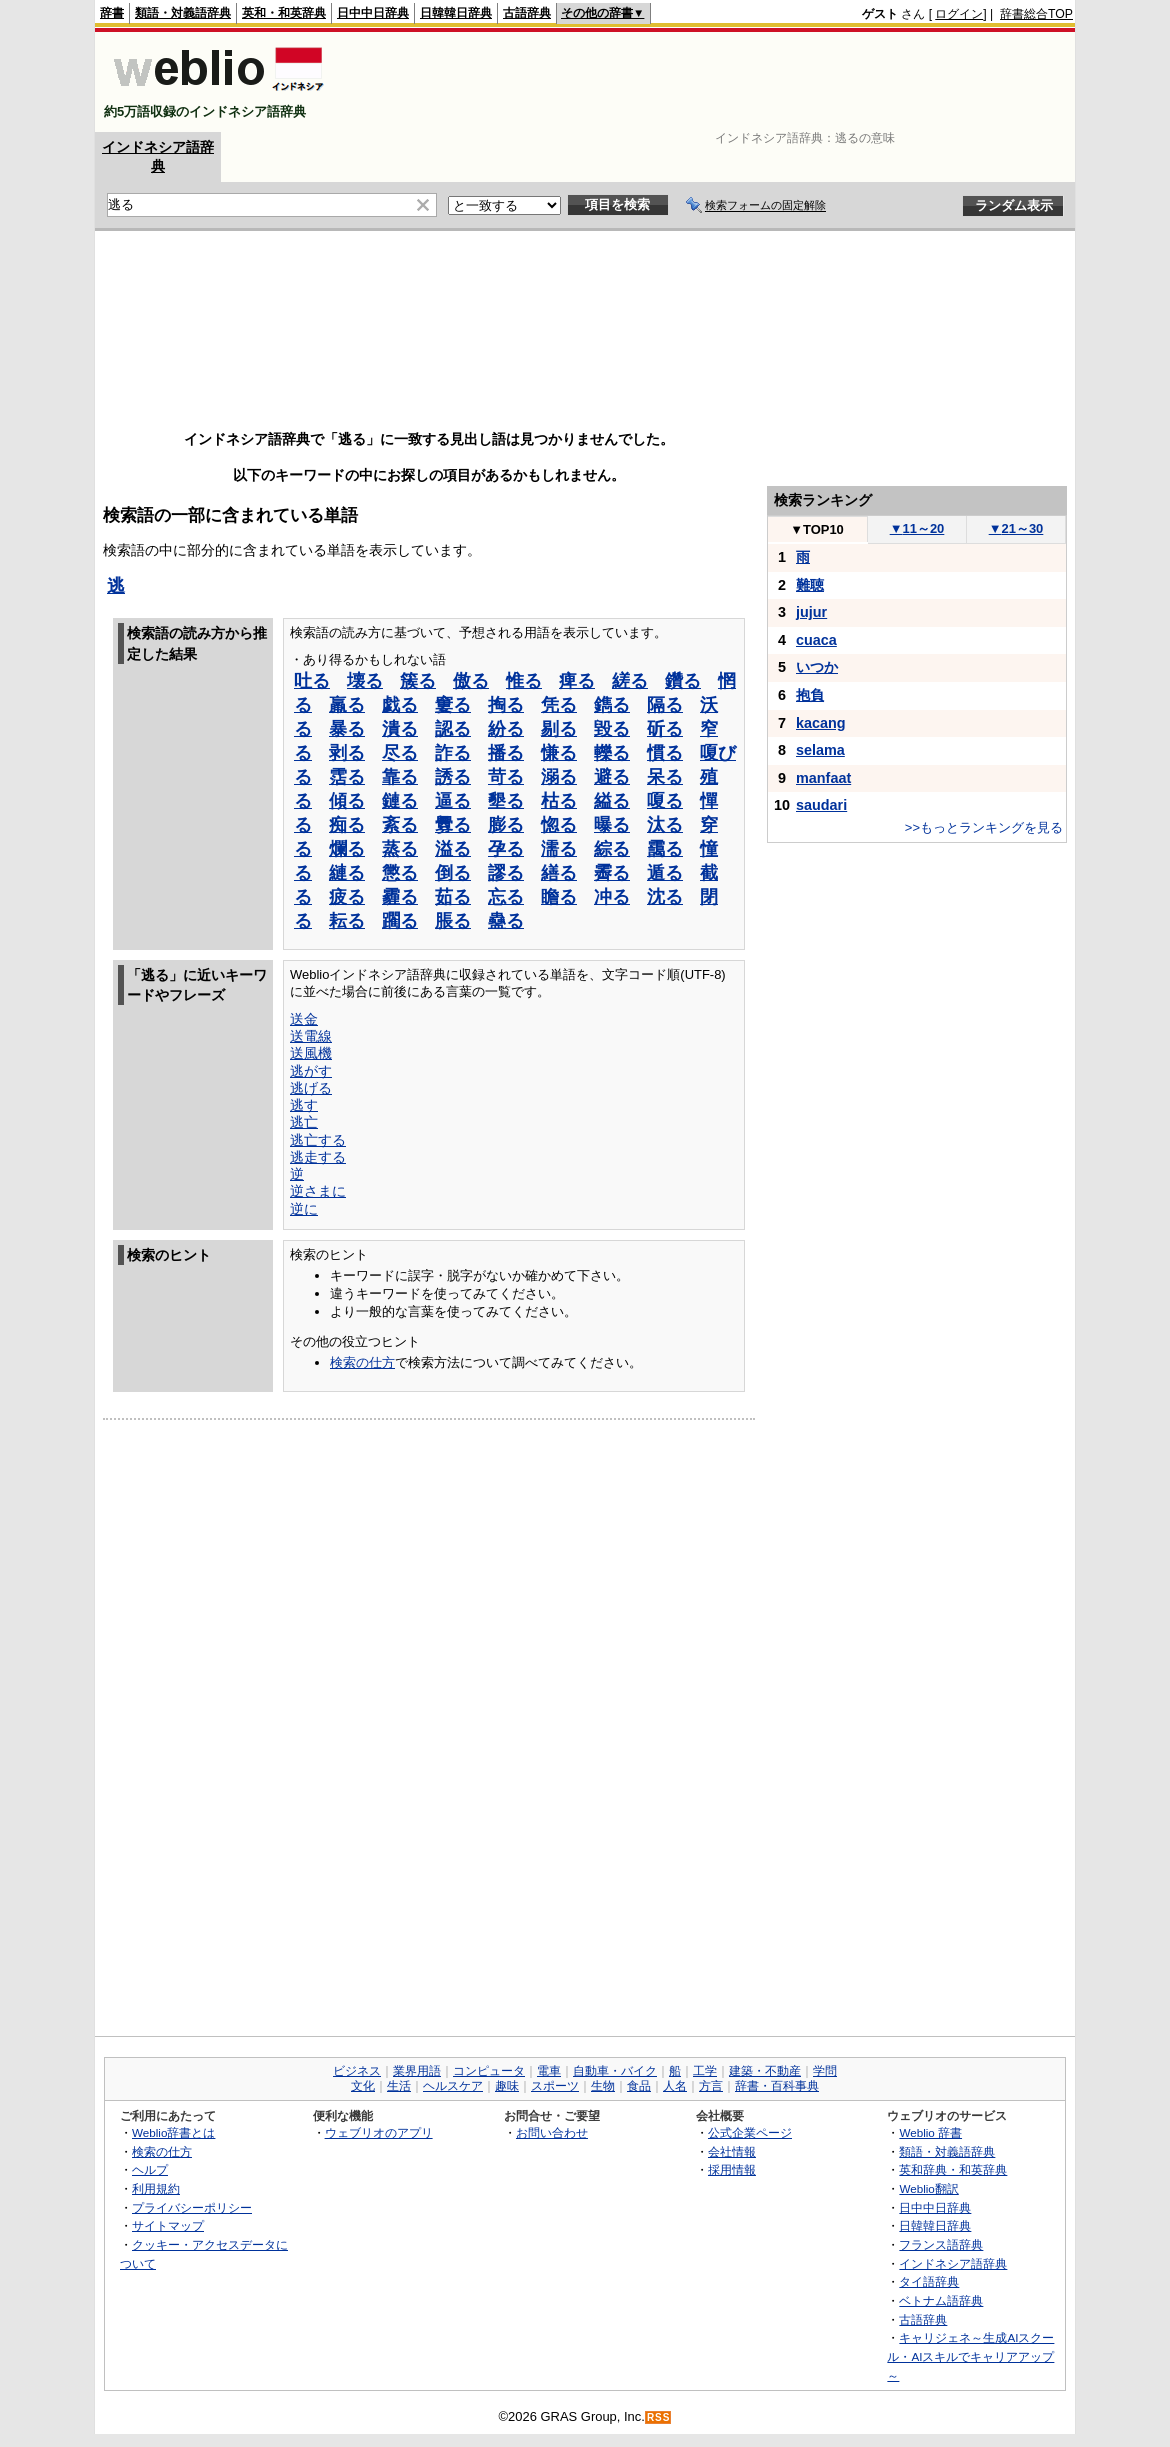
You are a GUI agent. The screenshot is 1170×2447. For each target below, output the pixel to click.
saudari (821, 805)
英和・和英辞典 (284, 13)
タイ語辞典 (929, 2281)
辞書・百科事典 (777, 2086)
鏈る (400, 801)
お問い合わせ (552, 2132)
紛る (506, 729)
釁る (453, 825)
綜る (612, 849)
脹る (453, 921)
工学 (705, 2071)
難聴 (810, 585)
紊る (400, 825)
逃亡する (318, 1140)
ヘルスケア (453, 2086)
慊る (559, 753)
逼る (453, 801)
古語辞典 (527, 13)
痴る (347, 825)
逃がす (311, 1071)
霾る (400, 897)
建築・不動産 (765, 2071)
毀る (612, 729)
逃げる (311, 1088)
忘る (506, 897)
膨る (506, 825)
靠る (400, 777)
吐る (312, 681)
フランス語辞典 (941, 2244)
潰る (400, 729)
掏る (506, 705)
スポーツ (555, 2086)
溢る (453, 849)
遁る (665, 873)
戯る (400, 705)
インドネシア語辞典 (953, 2263)
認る (453, 729)
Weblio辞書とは (173, 2132)
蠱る (506, 921)
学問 (825, 2071)
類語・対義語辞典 (183, 13)
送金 (304, 1019)
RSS (659, 2417)
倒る (453, 873)
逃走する (318, 1157)
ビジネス (357, 2071)
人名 (675, 2086)
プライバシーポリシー (192, 2207)
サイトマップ (168, 2225)
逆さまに (318, 1191)
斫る (665, 729)
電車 (549, 2071)
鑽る (683, 681)
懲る (400, 873)
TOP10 (817, 529)
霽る (612, 873)
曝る (612, 825)
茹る (453, 897)
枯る (559, 801)
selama (820, 750)
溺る (559, 777)
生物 (603, 2086)
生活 (399, 2086)
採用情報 (732, 2169)
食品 (639, 2086)
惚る (559, 825)
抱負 (810, 695)
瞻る (559, 897)
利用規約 (156, 2188)
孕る (506, 849)
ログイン (959, 14)
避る (612, 777)
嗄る (665, 801)
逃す (304, 1105)
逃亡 (304, 1122)
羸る (347, 705)
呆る (665, 777)
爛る (347, 849)
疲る (347, 897)
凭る (559, 705)
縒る (630, 681)
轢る (612, 753)
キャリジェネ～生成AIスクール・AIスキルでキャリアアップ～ (970, 2356)
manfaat (823, 778)
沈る (665, 897)
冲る (612, 897)
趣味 (507, 2086)
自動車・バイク (615, 2071)
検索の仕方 (362, 1362)
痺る (577, 681)
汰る (665, 825)
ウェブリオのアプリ (379, 2132)
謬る (506, 873)
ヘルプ (150, 2169)
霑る (347, 777)
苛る (506, 777)
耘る (347, 921)
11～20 (917, 528)
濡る (559, 849)
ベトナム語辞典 (941, 2300)
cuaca (816, 640)
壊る (365, 681)
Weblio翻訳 (928, 2188)
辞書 (112, 13)
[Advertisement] (709, 82)
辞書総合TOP (1036, 14)
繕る (559, 873)
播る (506, 753)
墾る (506, 801)
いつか (817, 667)
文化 (363, 2086)
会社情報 (732, 2151)
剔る (559, 729)
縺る (347, 873)
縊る (612, 801)
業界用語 (417, 2071)
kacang (821, 723)
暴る (347, 729)
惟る (524, 681)
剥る (347, 753)
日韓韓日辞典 (456, 13)
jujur (811, 612)
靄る (665, 849)
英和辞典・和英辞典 (953, 2169)
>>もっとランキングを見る (984, 827)
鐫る (612, 705)
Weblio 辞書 (930, 2132)
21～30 (1016, 528)
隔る (665, 705)
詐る (453, 753)
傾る (347, 801)
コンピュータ (489, 2071)
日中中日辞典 (373, 13)
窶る (453, 705)
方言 (711, 2086)
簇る (418, 681)
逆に (304, 1209)
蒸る (400, 849)
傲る (471, 681)
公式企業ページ (750, 2132)
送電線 (311, 1036)
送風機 (311, 1053)
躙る (400, 921)
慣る (665, 753)
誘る (453, 777)
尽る (400, 753)
